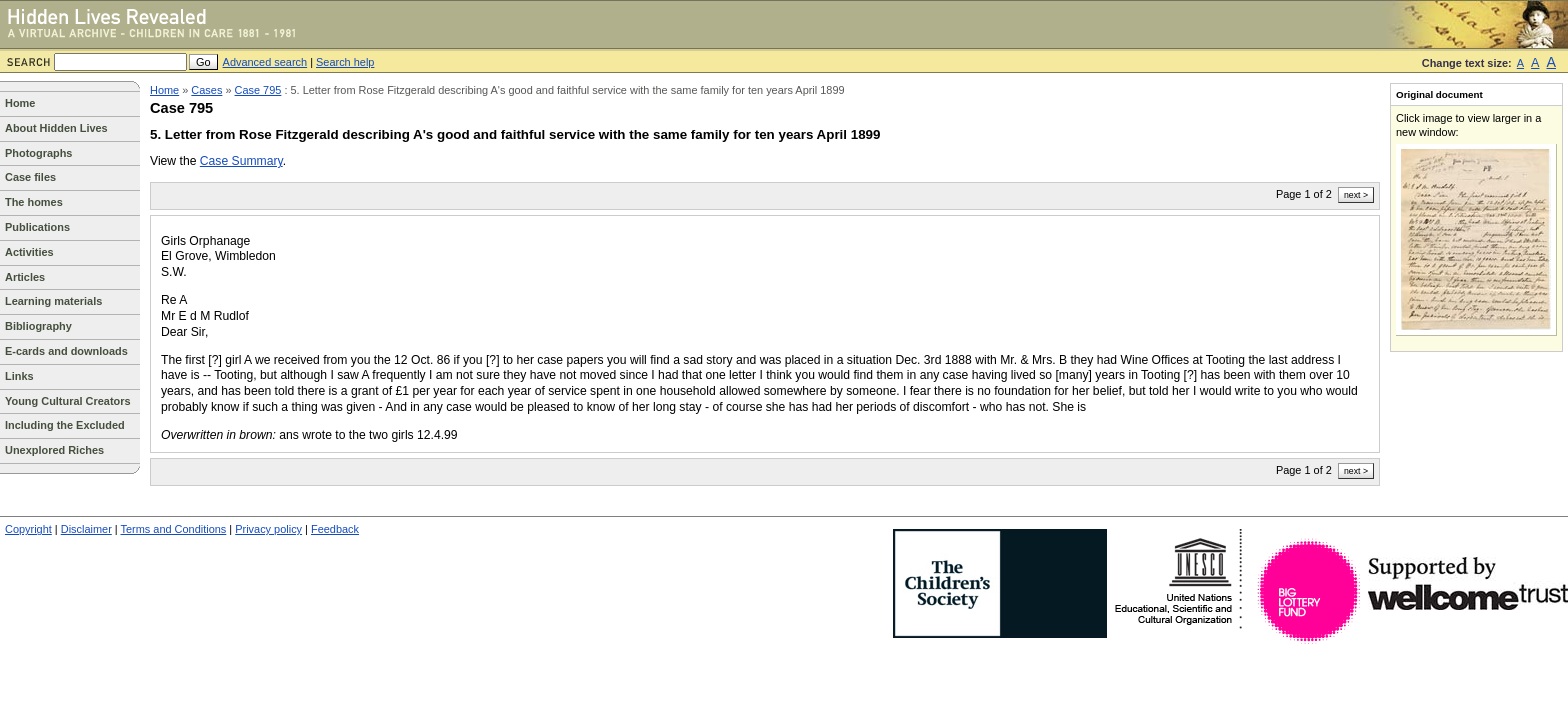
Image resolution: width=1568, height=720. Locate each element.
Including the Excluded (65, 425)
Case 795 (258, 90)
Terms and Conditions (174, 529)
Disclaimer (86, 529)
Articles (25, 277)
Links (19, 376)
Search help (345, 62)
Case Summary (241, 161)
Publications (37, 227)
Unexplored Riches (54, 450)
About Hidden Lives (56, 128)
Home (20, 103)
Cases (206, 90)
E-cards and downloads (66, 351)
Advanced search (265, 62)
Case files (30, 177)
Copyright (28, 529)
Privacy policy (268, 529)
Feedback (335, 529)
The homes (34, 202)
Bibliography (38, 326)
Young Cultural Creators (68, 401)
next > (1356, 195)
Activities (29, 252)
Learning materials (53, 301)
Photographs (38, 153)
